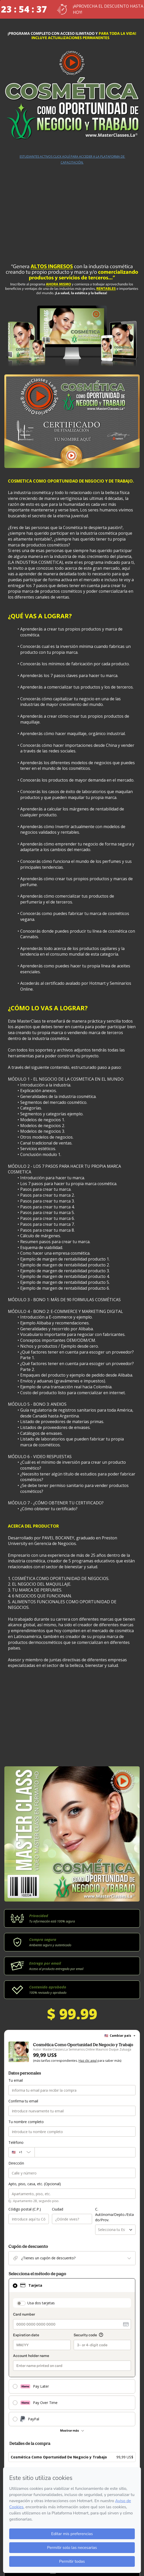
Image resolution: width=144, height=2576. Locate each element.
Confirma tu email (23, 2101)
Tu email (15, 2080)
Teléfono (16, 2142)
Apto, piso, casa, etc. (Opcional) (34, 2183)
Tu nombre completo (26, 2121)
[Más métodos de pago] (72, 2430)
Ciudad (57, 2209)
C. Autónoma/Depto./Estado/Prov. (114, 2214)
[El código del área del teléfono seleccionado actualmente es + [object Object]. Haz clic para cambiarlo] (21, 2152)
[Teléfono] (85, 2152)
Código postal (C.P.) (24, 2209)
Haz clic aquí (88, 2060)
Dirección (16, 2163)
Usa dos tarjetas (41, 2302)
